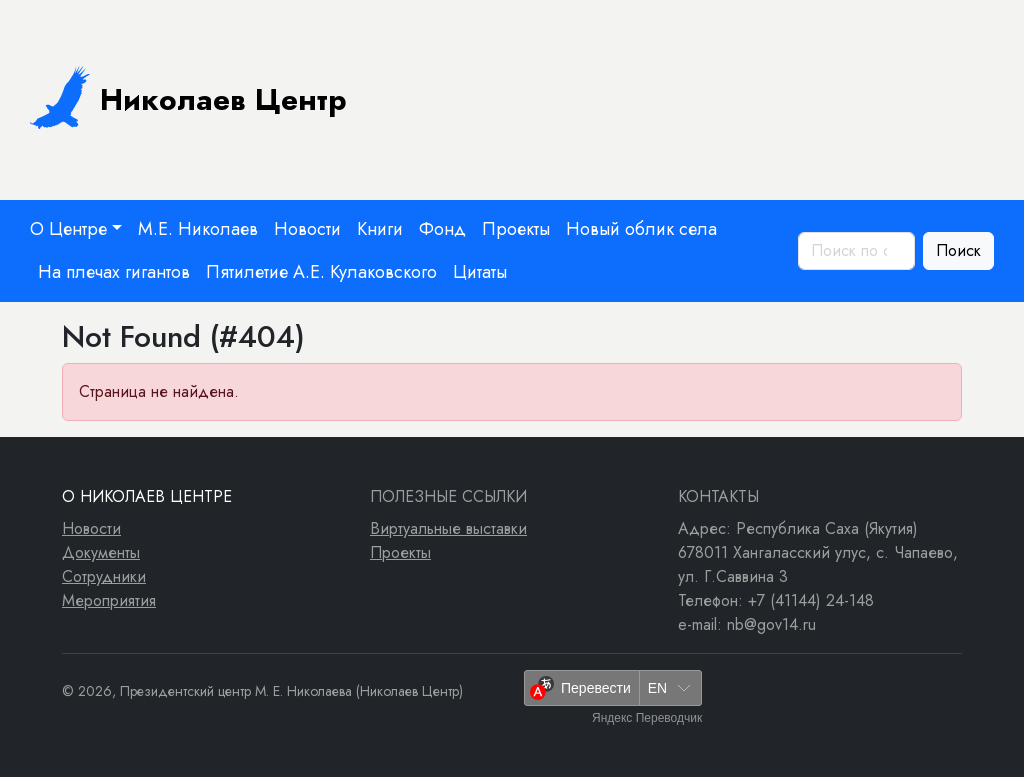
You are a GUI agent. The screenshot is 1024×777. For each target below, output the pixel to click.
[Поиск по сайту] (856, 251)
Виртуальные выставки (448, 528)
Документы (101, 552)
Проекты (516, 229)
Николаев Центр (188, 97)
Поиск (958, 250)
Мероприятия (109, 600)
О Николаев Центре (147, 496)
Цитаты (480, 272)
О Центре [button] (68, 229)
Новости (307, 229)
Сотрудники (104, 576)
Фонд (442, 229)
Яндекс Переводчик (647, 718)
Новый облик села (641, 229)
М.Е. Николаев (198, 229)
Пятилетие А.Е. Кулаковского (321, 272)
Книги (380, 229)
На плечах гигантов (114, 272)
